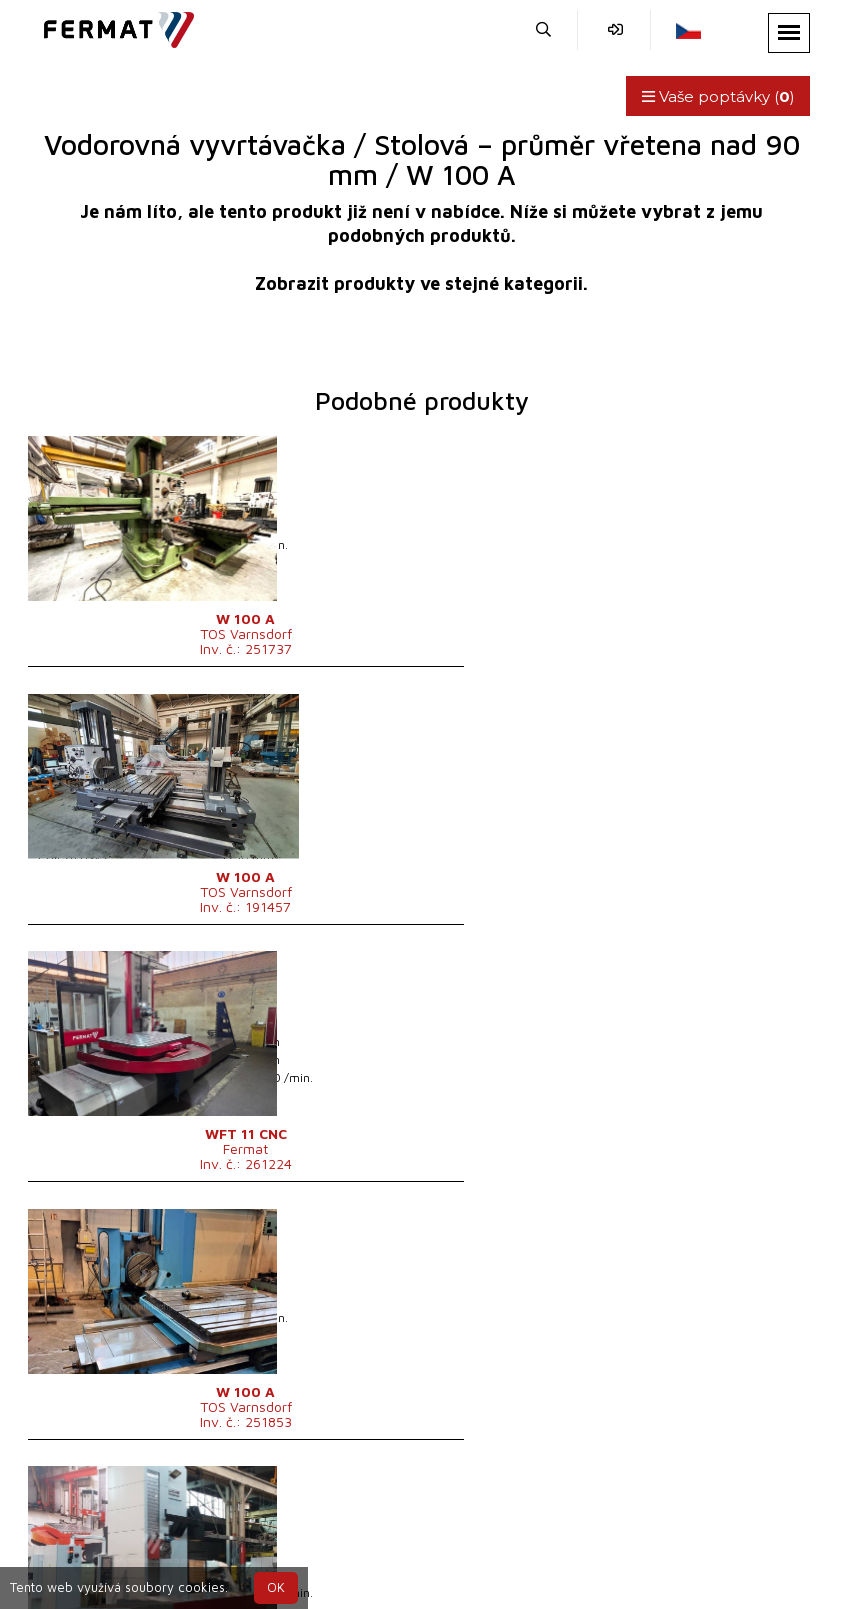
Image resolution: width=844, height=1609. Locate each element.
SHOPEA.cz (186, 1512)
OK (276, 1587)
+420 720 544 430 (287, 1536)
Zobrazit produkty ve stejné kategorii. (421, 283)
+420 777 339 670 (453, 1536)
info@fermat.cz (602, 1536)
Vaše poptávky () (712, 96)
